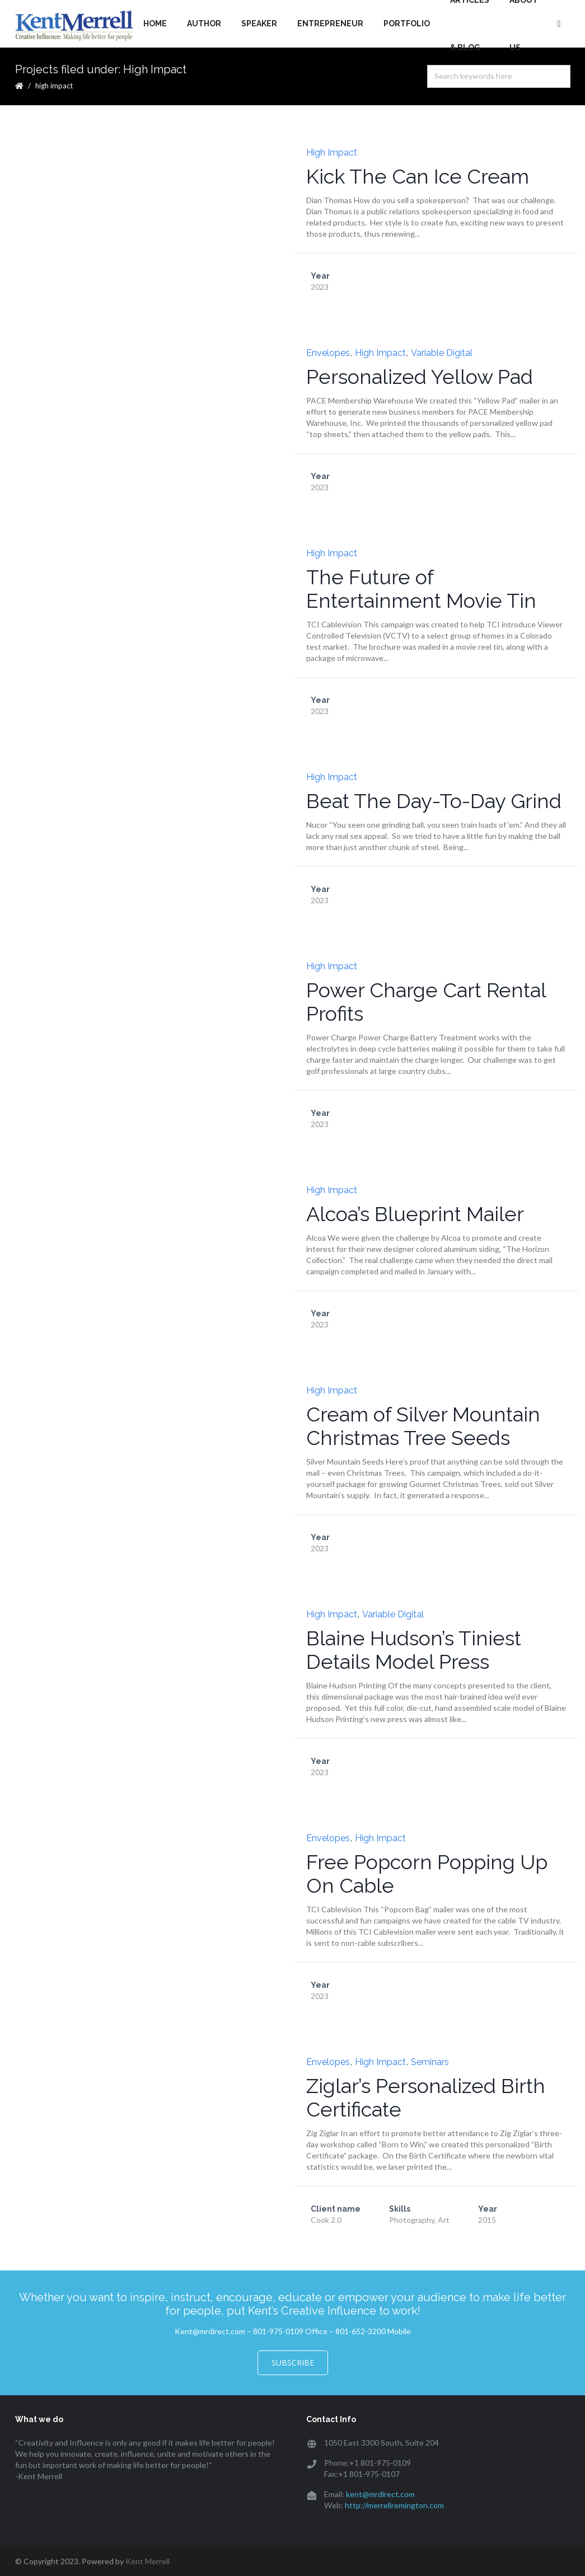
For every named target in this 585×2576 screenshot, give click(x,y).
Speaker (259, 23)
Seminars (430, 2062)
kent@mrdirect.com (380, 2494)
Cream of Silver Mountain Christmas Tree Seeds (423, 1425)
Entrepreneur (330, 23)
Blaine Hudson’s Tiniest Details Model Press (413, 1649)
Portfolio (406, 23)
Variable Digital (441, 353)
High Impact (331, 152)
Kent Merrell (147, 2561)
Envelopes (328, 353)
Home (155, 23)
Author (204, 23)
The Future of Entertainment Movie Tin (421, 588)
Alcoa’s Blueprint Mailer (415, 1214)
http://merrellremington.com (394, 2505)
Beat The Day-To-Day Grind (433, 801)
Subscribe (293, 2362)
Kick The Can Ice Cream (417, 176)
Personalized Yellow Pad (419, 376)
